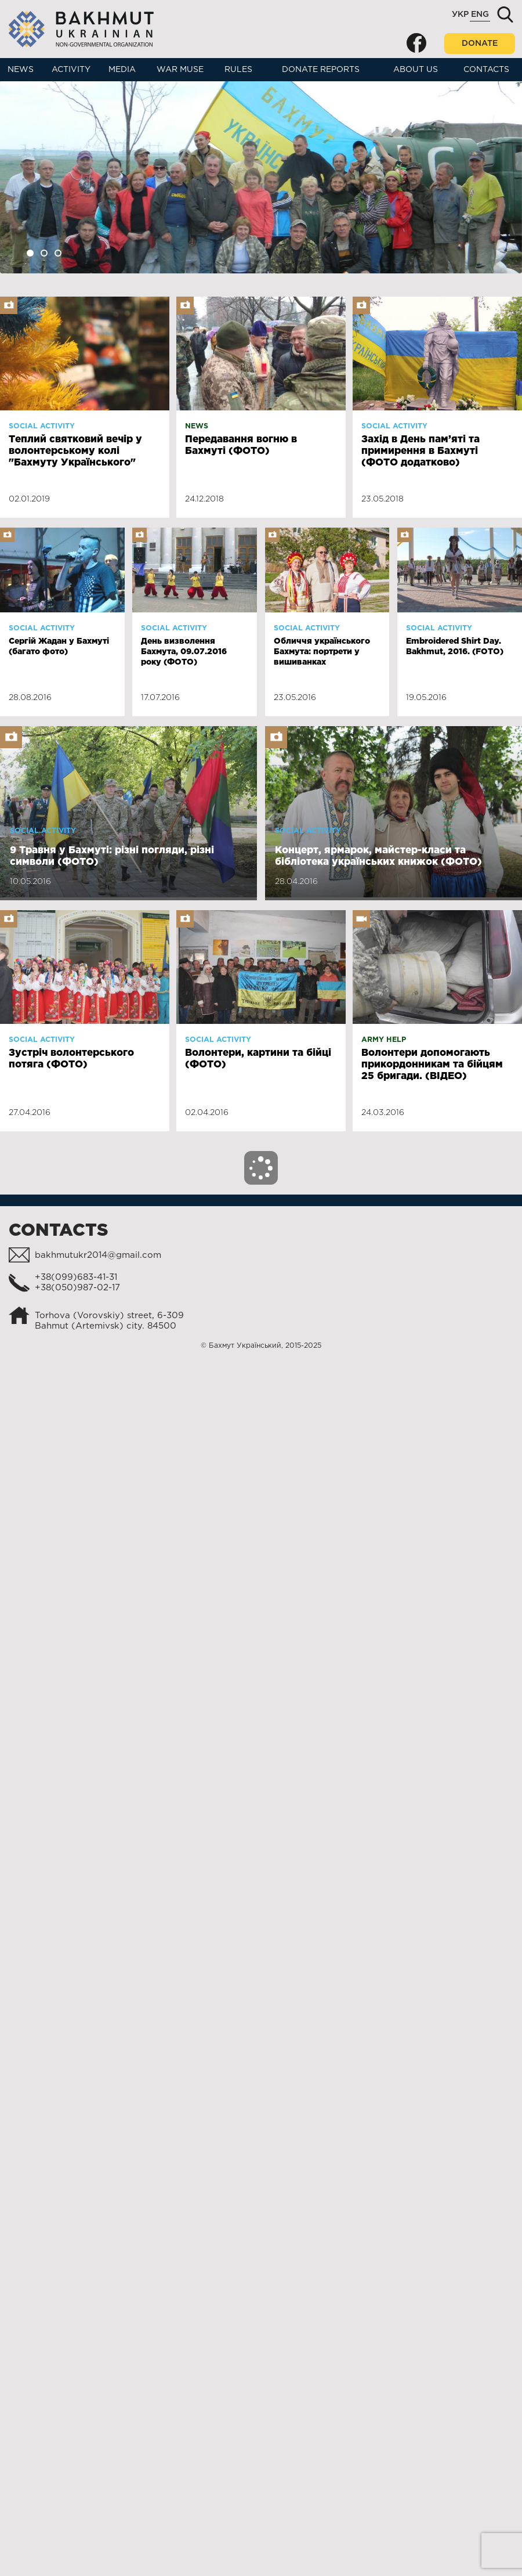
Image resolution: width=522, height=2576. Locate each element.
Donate (480, 43)
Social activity (42, 426)
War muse (180, 69)
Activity (71, 69)
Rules (238, 69)
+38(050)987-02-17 (77, 1287)
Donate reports (321, 69)
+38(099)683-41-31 (76, 1277)
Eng (480, 14)
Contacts (486, 69)
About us (415, 69)
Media (122, 69)
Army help (383, 1040)
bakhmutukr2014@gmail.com (98, 1255)
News (21, 69)
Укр (460, 14)
